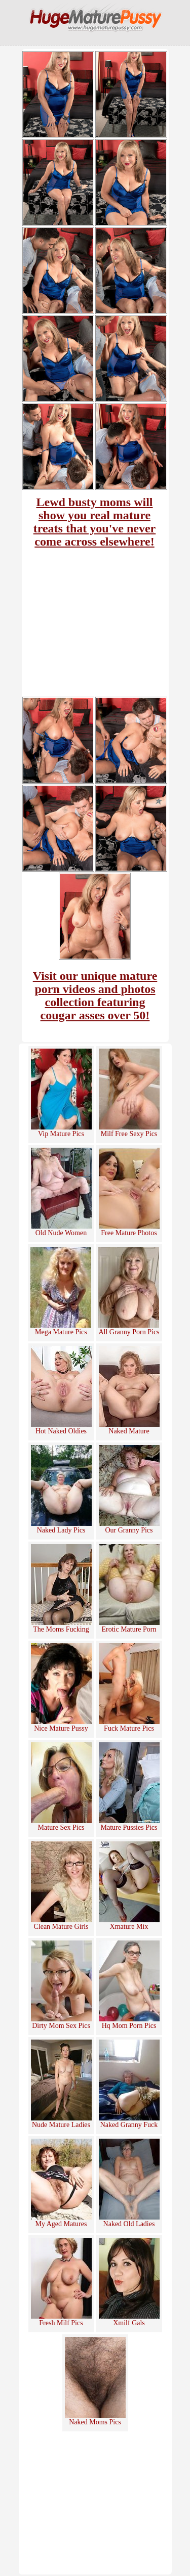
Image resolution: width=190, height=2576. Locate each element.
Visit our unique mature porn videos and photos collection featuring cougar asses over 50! (95, 995)
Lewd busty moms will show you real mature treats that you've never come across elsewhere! (94, 521)
